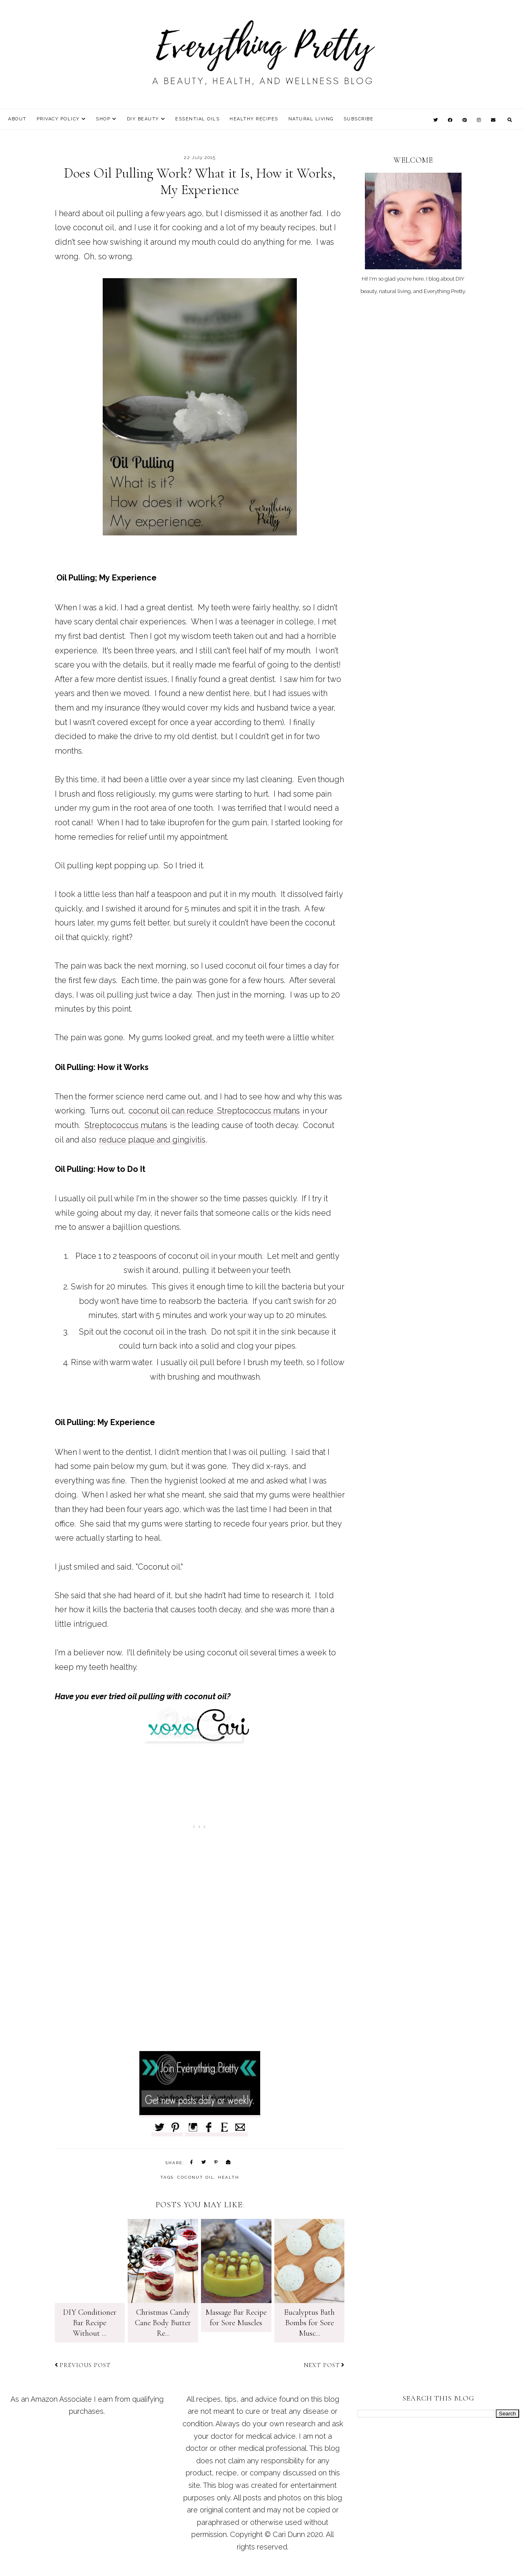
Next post (324, 2365)
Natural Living (310, 119)
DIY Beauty (143, 119)
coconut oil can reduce (171, 1111)
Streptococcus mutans (258, 1111)
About (17, 119)
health (228, 2177)
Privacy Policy (58, 119)
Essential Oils (197, 119)
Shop (103, 119)
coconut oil (195, 2177)
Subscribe (359, 119)
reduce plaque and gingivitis (152, 1139)
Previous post (83, 2365)
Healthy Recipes (254, 119)
